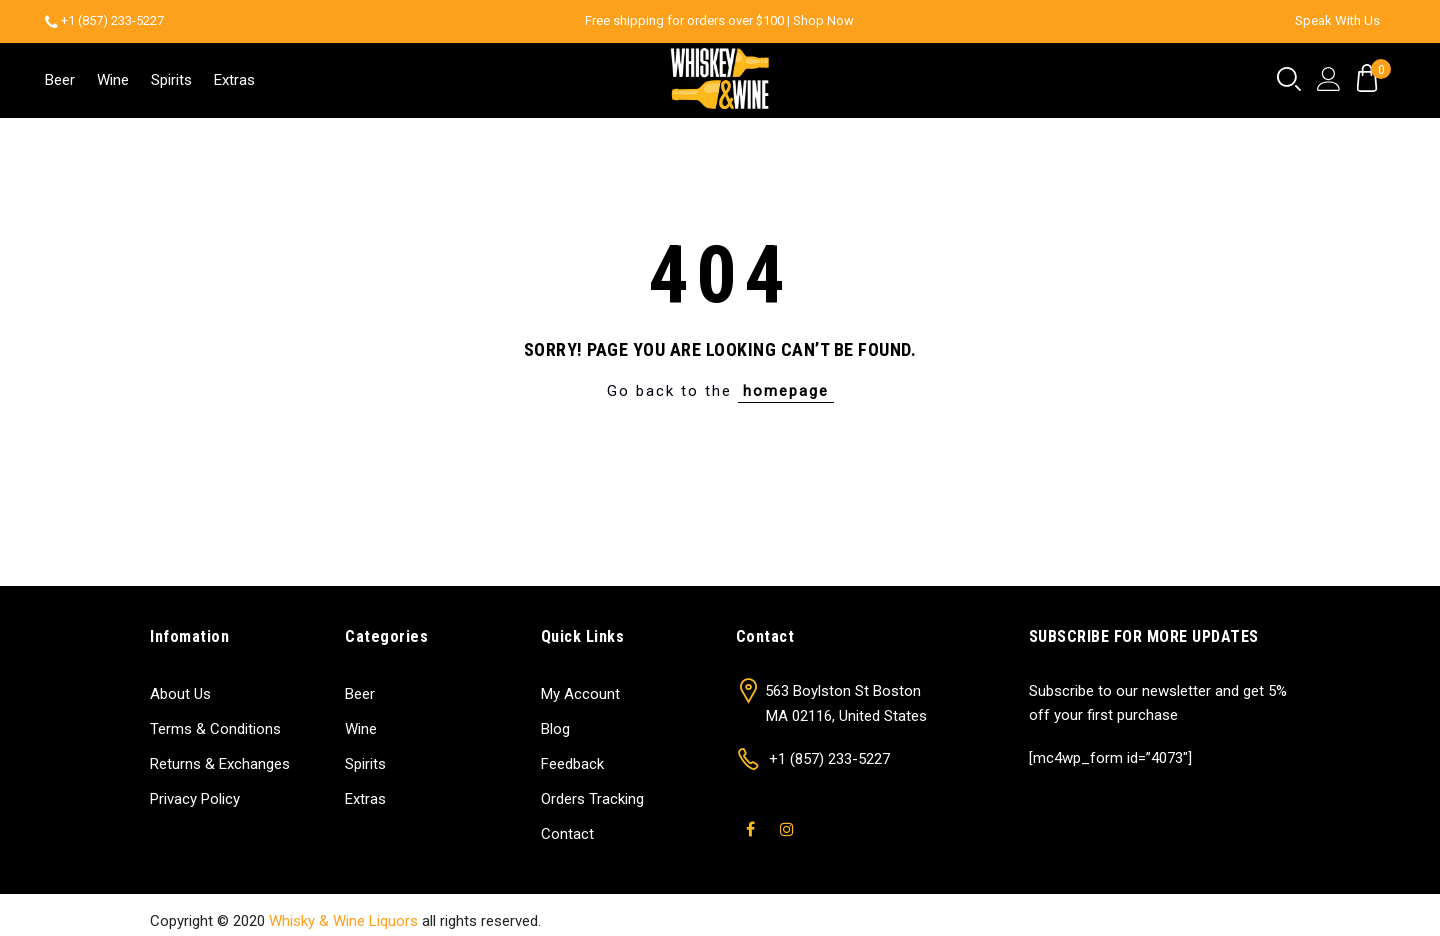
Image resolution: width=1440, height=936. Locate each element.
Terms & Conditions (215, 729)
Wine (113, 80)
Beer (60, 80)
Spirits (171, 80)
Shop (1070, 921)
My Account (580, 694)
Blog (555, 729)
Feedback (572, 764)
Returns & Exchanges (220, 764)
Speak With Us (1337, 20)
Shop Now (823, 20)
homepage (786, 391)
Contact (567, 834)
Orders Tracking (592, 799)
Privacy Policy (195, 799)
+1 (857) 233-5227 (112, 20)
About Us (180, 694)
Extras (234, 80)
